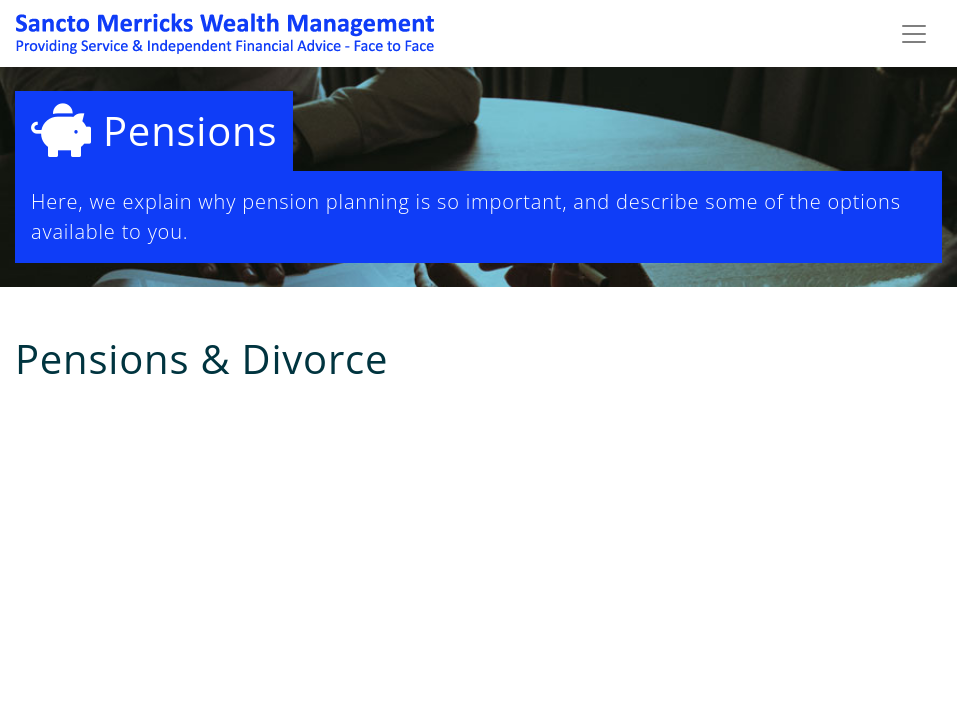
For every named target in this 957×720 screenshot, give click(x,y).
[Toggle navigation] (914, 34)
